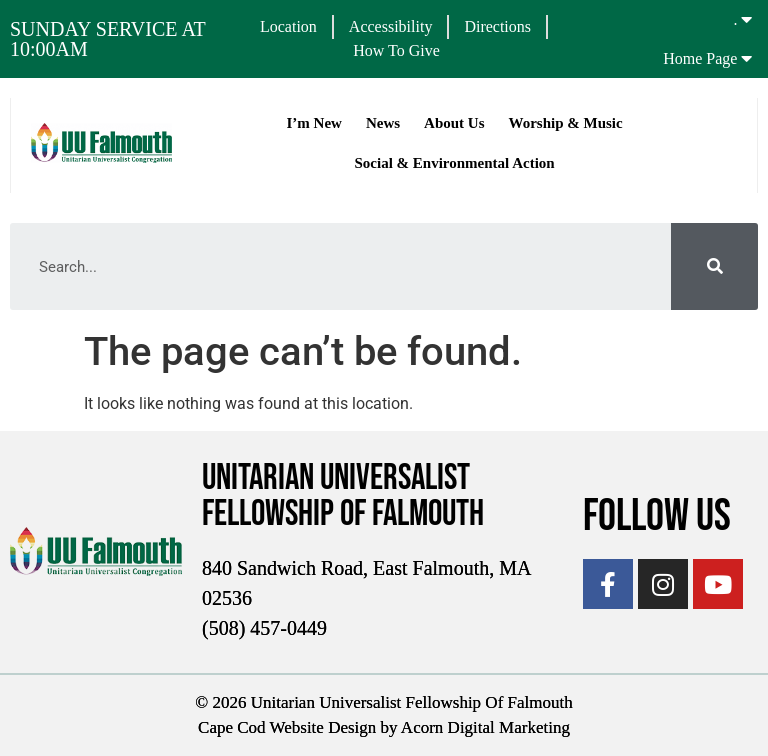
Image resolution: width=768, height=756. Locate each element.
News (383, 123)
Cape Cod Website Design (287, 727)
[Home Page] (746, 58)
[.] (746, 19)
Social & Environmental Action (454, 163)
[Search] (714, 266)
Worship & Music (565, 123)
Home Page (700, 58)
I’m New (313, 123)
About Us (454, 123)
